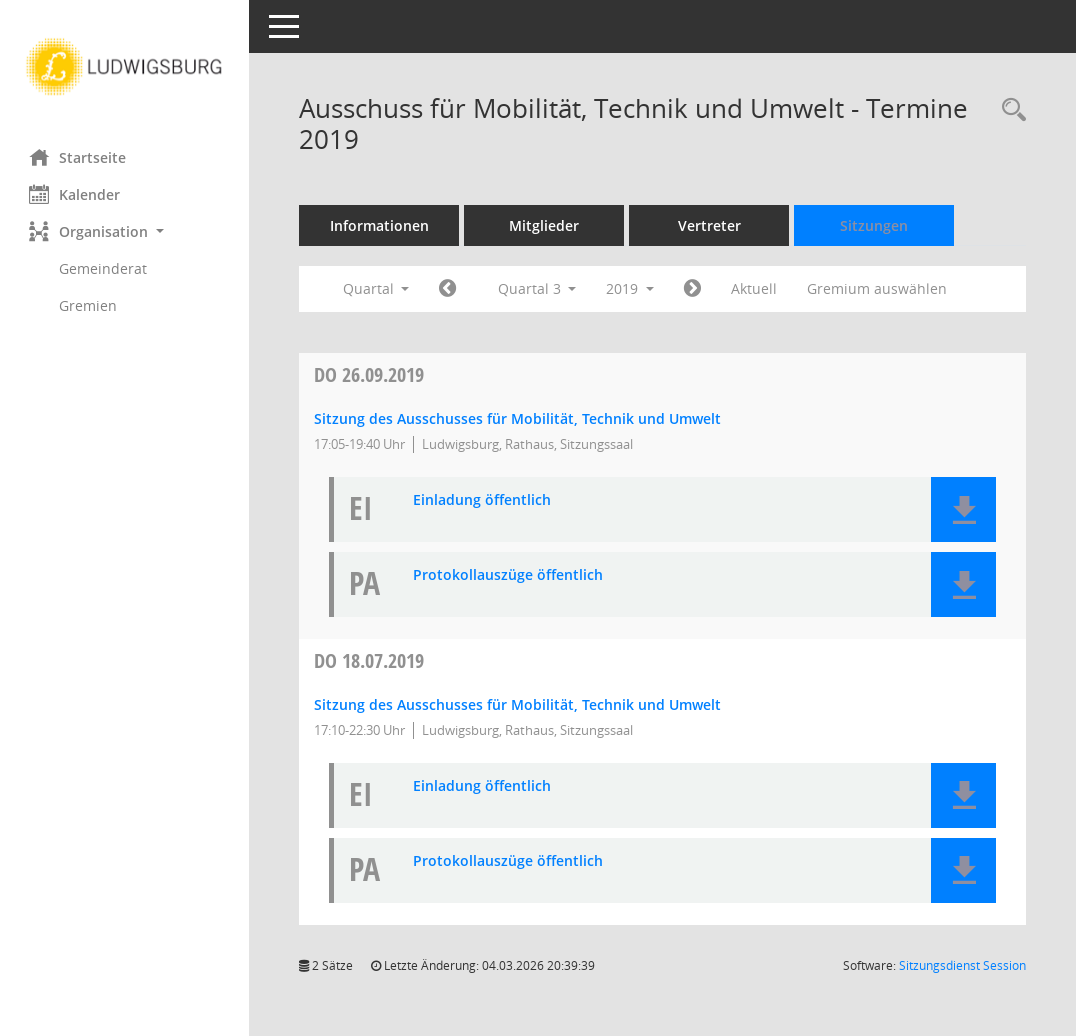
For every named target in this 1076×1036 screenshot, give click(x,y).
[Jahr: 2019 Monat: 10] (693, 289)
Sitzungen (875, 225)
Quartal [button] (376, 288)
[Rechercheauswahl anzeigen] (1009, 110)
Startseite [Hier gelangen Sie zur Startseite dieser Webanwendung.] (78, 157)
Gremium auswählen (878, 288)
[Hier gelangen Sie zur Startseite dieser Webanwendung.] (125, 67)
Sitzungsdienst (962, 965)
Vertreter (710, 225)
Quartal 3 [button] (537, 288)
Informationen (380, 225)
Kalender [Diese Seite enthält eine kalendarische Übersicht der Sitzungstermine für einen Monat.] (75, 194)
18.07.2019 (370, 660)
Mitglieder (545, 225)
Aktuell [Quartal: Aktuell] (755, 288)
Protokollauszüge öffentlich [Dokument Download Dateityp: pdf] (509, 575)
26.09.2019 (370, 374)
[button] (125, 231)
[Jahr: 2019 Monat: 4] (448, 289)
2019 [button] (631, 288)
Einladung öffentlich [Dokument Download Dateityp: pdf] (483, 500)
